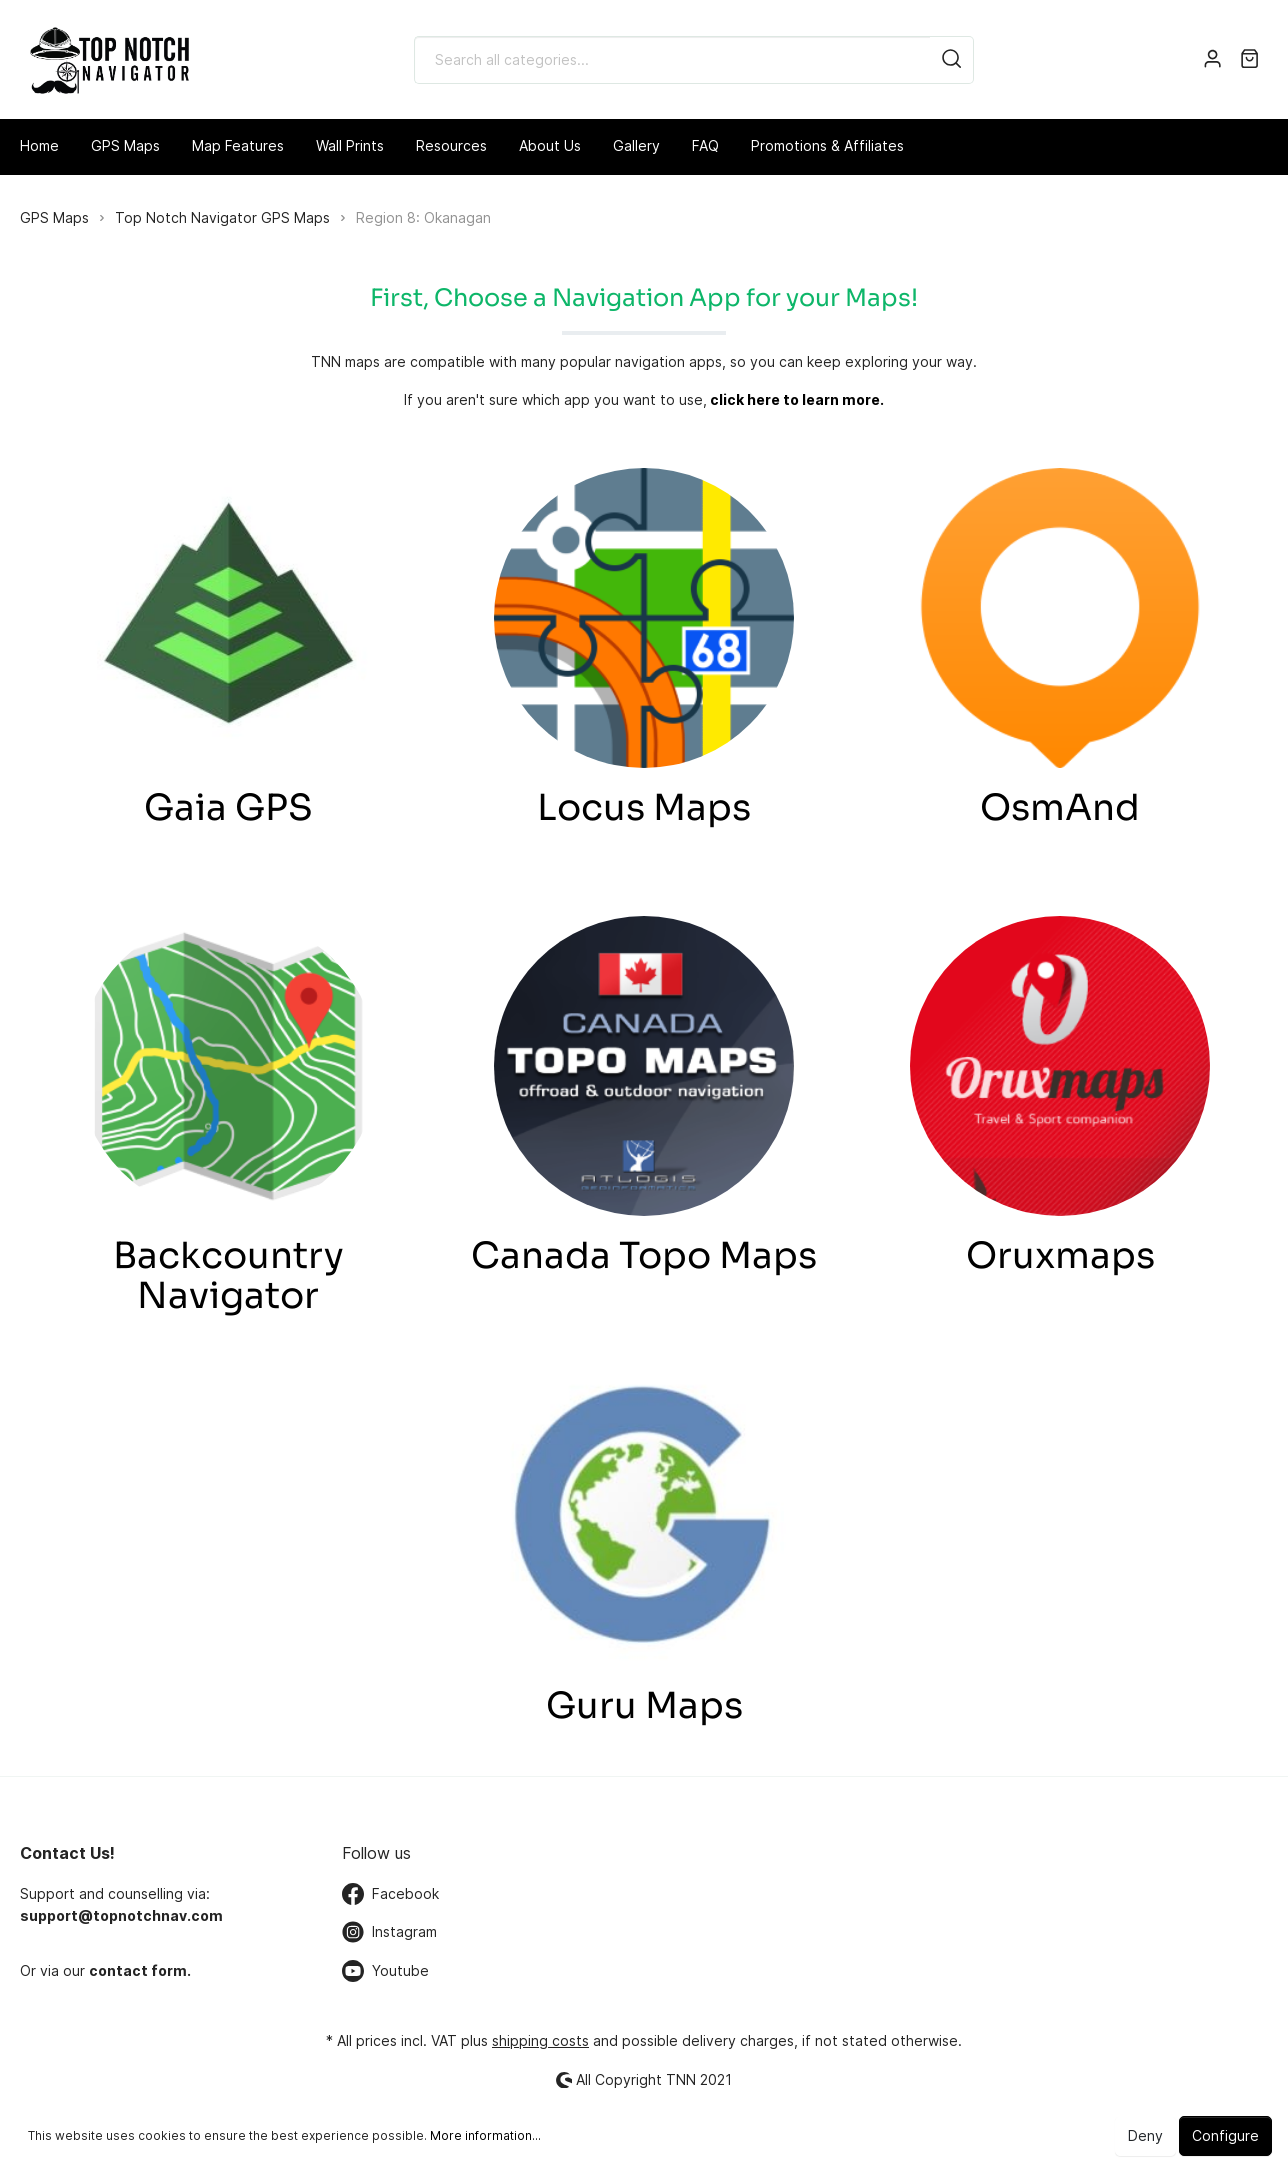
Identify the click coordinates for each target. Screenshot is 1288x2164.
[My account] (1212, 60)
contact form (138, 1970)
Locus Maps (644, 807)
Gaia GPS (228, 807)
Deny (1145, 2135)
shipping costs (540, 2040)
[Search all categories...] (672, 60)
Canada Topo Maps (644, 1255)
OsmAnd (1060, 807)
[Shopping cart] (1249, 60)
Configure (1225, 2135)
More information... (485, 2135)
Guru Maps (644, 1705)
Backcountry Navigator (228, 1275)
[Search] (952, 60)
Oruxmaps (1060, 1255)
